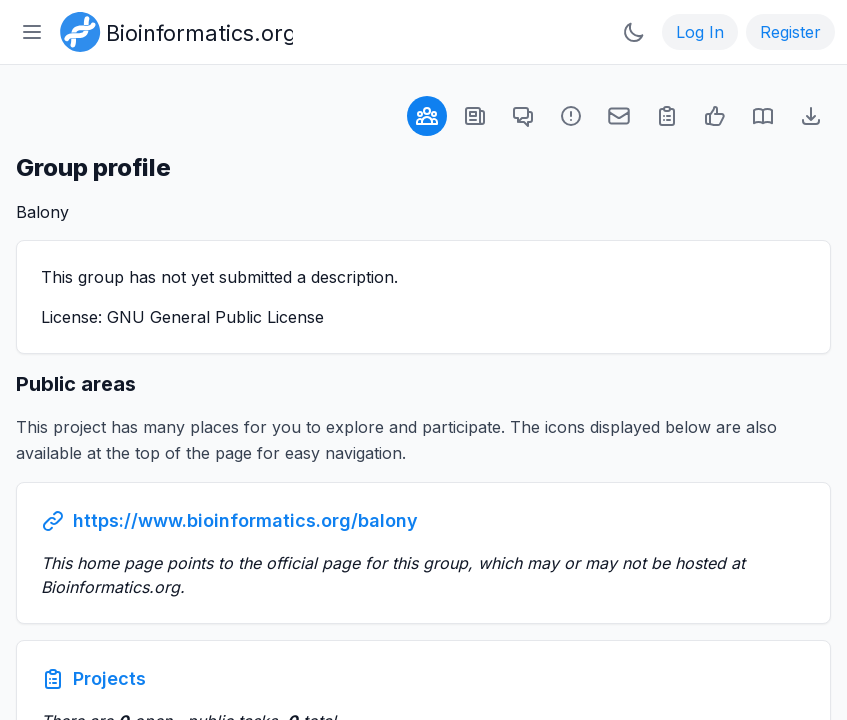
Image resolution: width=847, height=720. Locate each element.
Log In (700, 32)
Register (790, 32)
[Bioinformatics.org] (172, 30)
